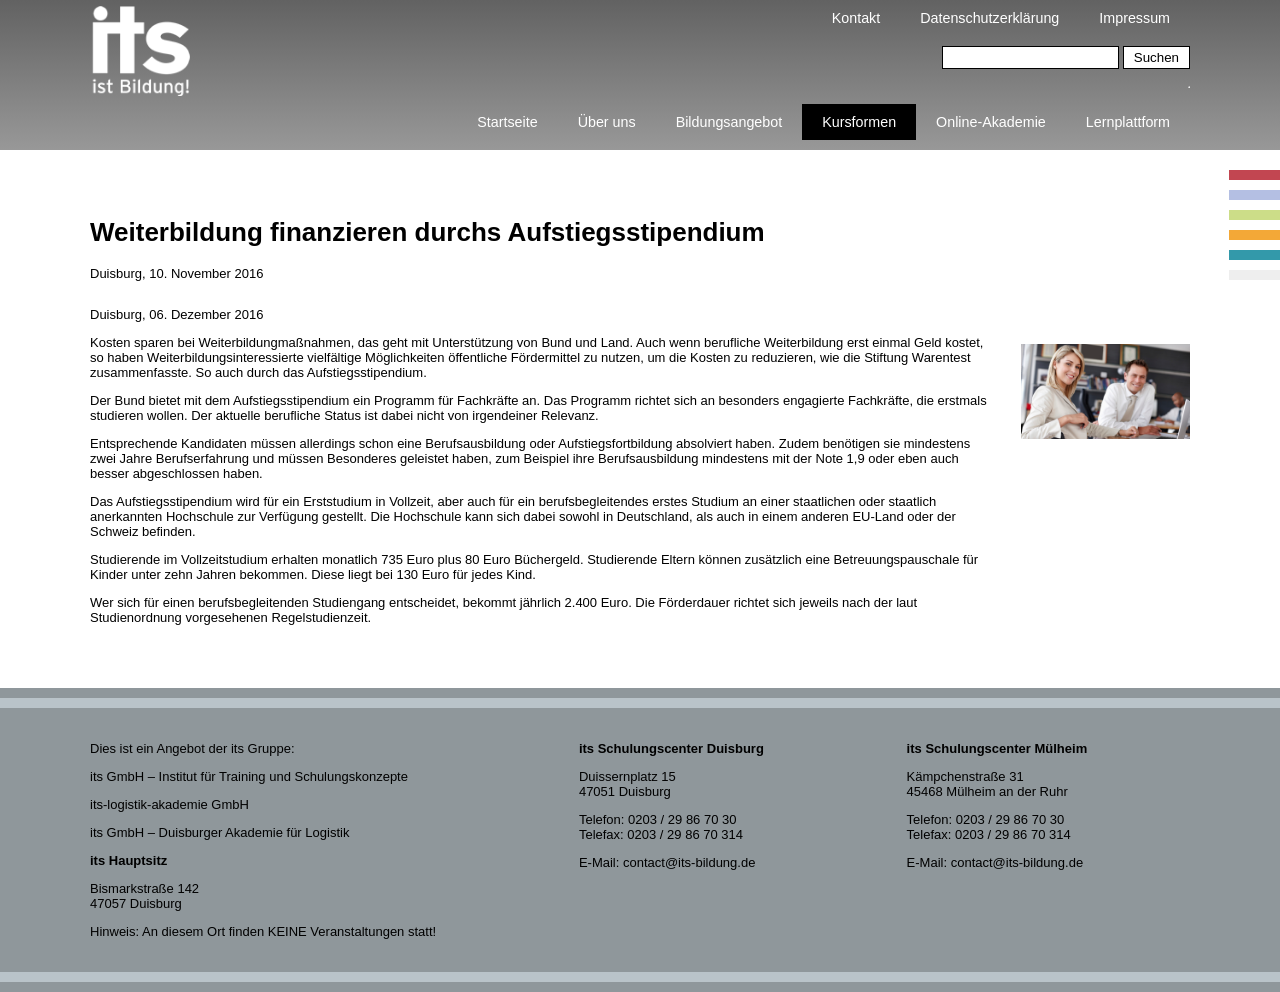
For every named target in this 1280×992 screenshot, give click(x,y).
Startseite (507, 122)
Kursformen (859, 122)
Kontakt (856, 18)
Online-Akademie (991, 122)
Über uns (607, 122)
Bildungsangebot (729, 122)
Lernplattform (1128, 122)
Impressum (1134, 18)
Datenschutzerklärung (989, 18)
